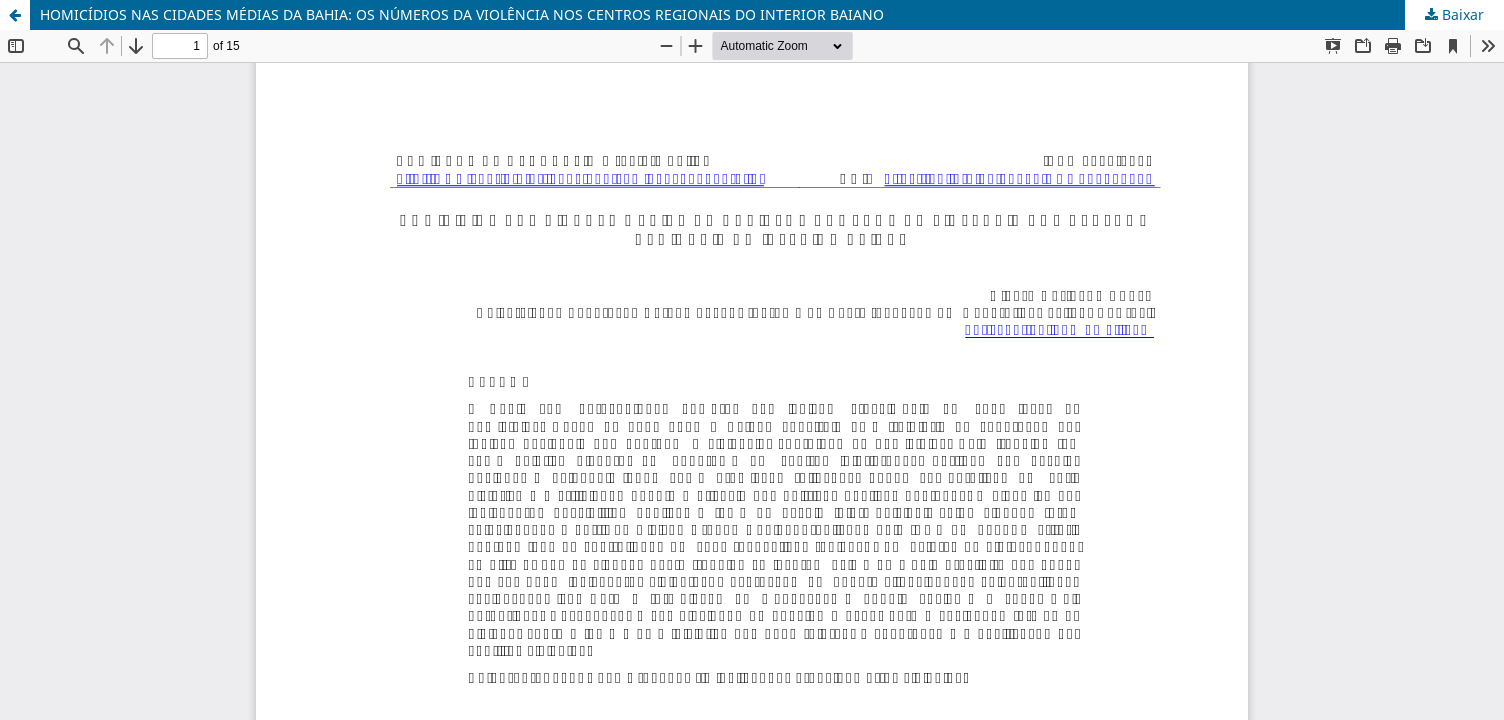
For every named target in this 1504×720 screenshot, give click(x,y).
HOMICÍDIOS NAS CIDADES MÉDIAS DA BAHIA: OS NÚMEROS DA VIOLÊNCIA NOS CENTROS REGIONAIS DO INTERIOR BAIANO (462, 14)
